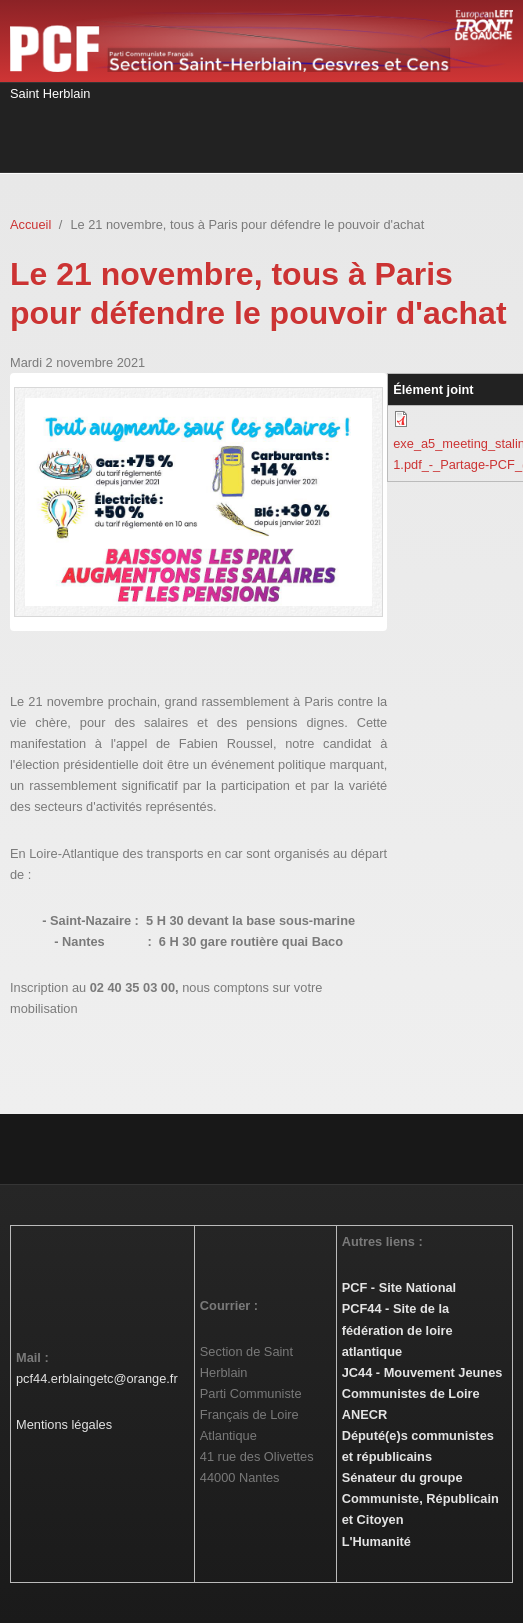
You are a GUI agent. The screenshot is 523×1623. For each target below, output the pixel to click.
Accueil (30, 224)
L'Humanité (376, 1541)
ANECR (365, 1414)
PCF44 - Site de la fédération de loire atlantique (397, 1329)
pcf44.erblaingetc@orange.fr (97, 1378)
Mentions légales (64, 1424)
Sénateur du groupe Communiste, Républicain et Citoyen (420, 1498)
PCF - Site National (399, 1287)
